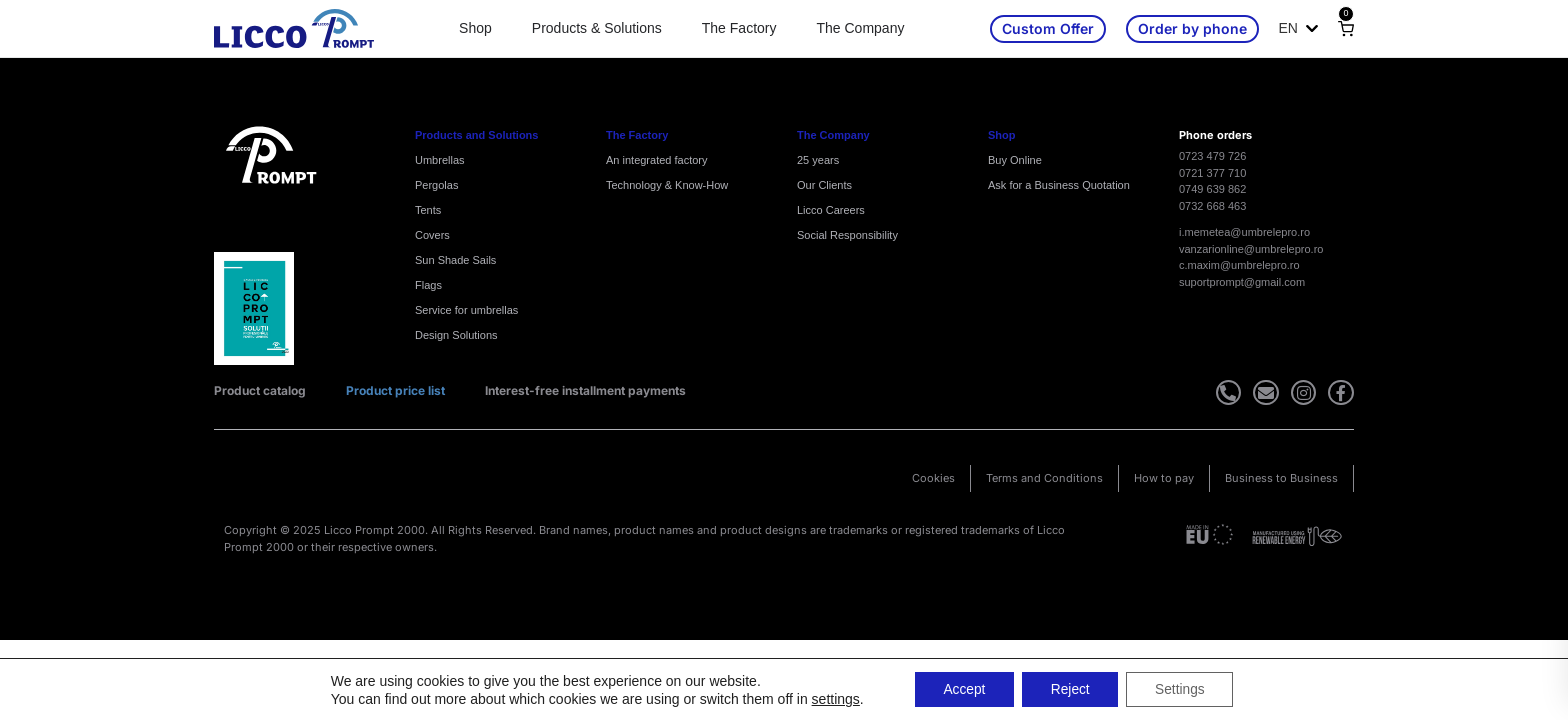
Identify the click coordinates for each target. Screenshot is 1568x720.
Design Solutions (456, 335)
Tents (428, 210)
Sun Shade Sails (455, 260)
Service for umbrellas (466, 310)
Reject (1070, 689)
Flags (428, 285)
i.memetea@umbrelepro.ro (1244, 232)
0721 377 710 (1212, 173)
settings (830, 698)
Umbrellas (440, 160)
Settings (1183, 689)
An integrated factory (657, 160)
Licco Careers (831, 210)
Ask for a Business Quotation (1059, 185)
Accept (961, 689)
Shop (475, 28)
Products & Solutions (597, 28)
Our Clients (824, 185)
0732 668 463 (1212, 206)
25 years (818, 160)
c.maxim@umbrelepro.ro (1239, 265)
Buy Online (1015, 160)
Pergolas (436, 185)
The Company (860, 28)
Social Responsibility (847, 235)
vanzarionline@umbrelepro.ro (1251, 249)
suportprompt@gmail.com (1242, 282)
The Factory (739, 28)
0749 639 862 (1212, 189)
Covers (432, 235)
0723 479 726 (1212, 156)
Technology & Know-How (667, 185)
